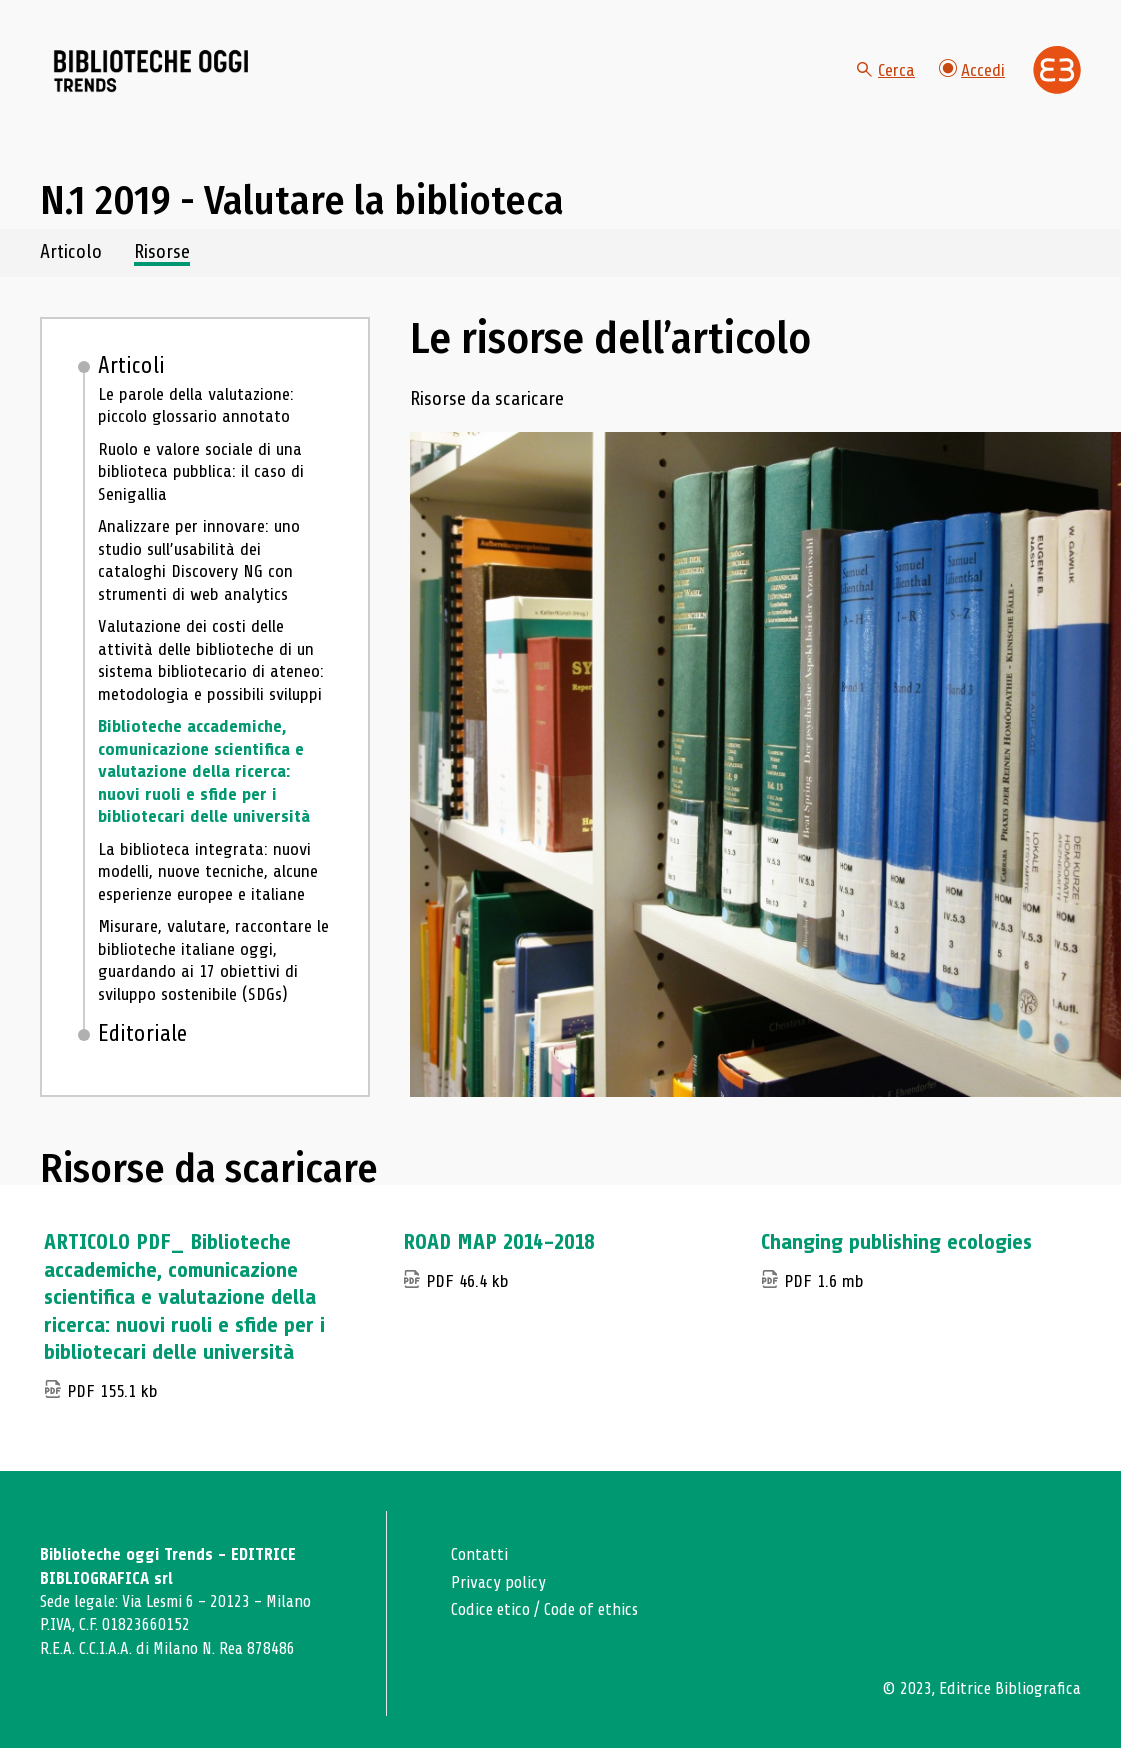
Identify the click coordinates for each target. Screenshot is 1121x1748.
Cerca (886, 70)
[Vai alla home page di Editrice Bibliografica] (1057, 70)
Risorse (162, 252)
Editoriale (142, 1034)
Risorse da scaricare (487, 399)
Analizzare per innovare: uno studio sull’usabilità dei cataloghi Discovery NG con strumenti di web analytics (199, 560)
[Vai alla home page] (152, 71)
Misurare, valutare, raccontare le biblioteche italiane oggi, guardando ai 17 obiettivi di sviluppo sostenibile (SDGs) (213, 960)
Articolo (71, 252)
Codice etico (490, 1609)
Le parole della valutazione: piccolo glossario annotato (196, 405)
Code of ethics (591, 1609)
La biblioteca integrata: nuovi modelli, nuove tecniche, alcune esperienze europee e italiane (208, 871)
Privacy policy (498, 1582)
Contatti (479, 1554)
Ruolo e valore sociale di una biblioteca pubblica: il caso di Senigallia (201, 471)
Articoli (131, 366)
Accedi (972, 69)
